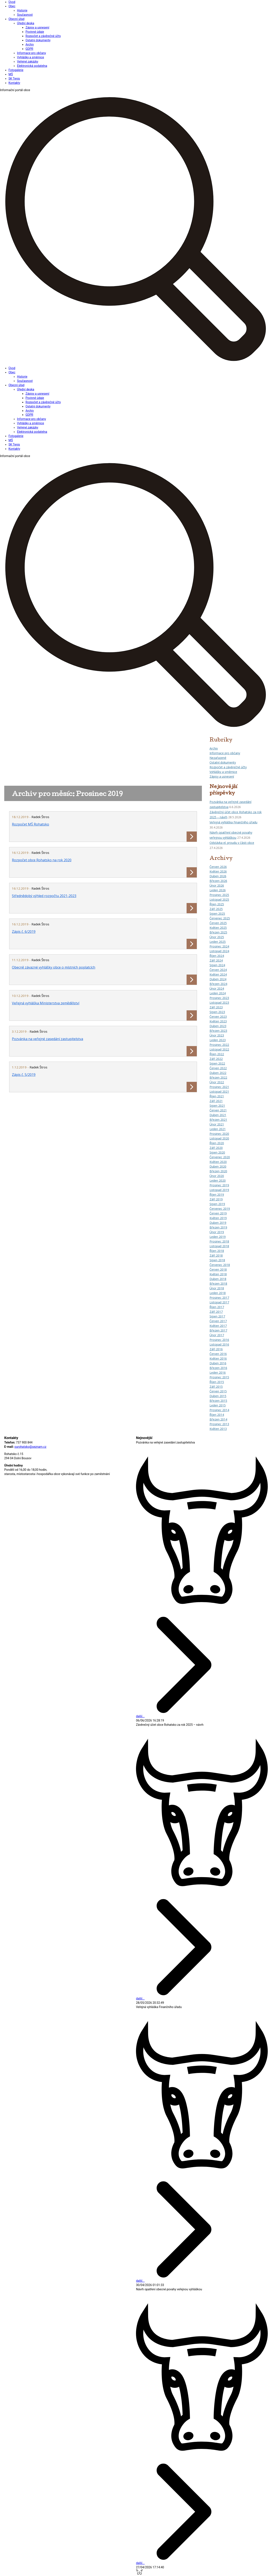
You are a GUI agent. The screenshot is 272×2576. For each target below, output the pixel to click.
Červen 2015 (218, 1391)
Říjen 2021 (217, 1096)
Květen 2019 (218, 1218)
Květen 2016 (218, 1358)
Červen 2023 (218, 1017)
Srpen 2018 (217, 1260)
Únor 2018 (217, 1288)
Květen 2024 (218, 974)
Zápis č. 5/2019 (23, 1074)
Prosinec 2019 (219, 1185)
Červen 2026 (218, 867)
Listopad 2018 (219, 1246)
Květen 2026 (218, 871)
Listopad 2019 (219, 1190)
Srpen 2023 (217, 1012)
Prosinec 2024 (219, 946)
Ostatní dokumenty (38, 40)
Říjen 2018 (217, 1251)
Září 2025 (216, 909)
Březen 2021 (218, 1120)
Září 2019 (216, 1199)
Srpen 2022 (217, 1063)
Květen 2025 (218, 928)
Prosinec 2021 (219, 1087)
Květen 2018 (218, 1274)
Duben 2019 (218, 1223)
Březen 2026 (218, 881)
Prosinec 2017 (219, 1298)
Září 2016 (216, 1349)
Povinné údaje (35, 31)
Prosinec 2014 (219, 1410)
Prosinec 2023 (219, 998)
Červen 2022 (218, 1068)
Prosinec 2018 (219, 1241)
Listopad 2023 (219, 1003)
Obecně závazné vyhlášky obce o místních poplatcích (53, 967)
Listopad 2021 (219, 1091)
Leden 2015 (218, 1405)
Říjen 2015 (217, 1382)
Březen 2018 (218, 1284)
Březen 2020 (218, 1171)
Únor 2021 (217, 1124)
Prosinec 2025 (219, 895)
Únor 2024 (217, 988)
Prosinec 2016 (219, 1340)
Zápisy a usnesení (37, 27)
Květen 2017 (218, 1326)
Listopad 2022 (219, 1049)
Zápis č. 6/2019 (23, 931)
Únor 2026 (217, 885)
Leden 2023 (218, 1040)
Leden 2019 (218, 1237)
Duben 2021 (218, 1115)
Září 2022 (216, 1059)
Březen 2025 (218, 932)
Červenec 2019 (220, 1209)
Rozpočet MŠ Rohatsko (30, 824)
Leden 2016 (218, 1372)
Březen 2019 (218, 1227)
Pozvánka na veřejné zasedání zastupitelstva (47, 1038)
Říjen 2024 (217, 956)
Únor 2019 (217, 1232)
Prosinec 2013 (219, 1424)
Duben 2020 (218, 1166)
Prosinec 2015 (219, 1377)
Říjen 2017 (217, 1307)
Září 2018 (216, 1255)
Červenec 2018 (220, 1265)
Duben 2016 (218, 1363)
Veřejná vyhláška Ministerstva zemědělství (45, 1003)
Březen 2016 (218, 1368)
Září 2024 (216, 960)
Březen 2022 (218, 1077)
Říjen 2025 (217, 904)
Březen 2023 (218, 1031)
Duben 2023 (218, 1026)
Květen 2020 (218, 1162)
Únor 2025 (217, 937)
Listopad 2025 (219, 899)
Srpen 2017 (217, 1316)
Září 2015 (216, 1387)
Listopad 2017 (219, 1302)
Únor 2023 (217, 1035)
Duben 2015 (218, 1396)
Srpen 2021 (217, 1106)
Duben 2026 (218, 876)
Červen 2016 (218, 1354)
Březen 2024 (218, 984)
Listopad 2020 (219, 1138)
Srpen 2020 (217, 1152)
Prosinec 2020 (219, 1134)
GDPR (29, 48)
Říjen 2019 (217, 1195)
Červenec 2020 (220, 1157)
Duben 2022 (218, 1073)
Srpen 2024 (217, 965)
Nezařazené (218, 758)
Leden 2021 (218, 1129)
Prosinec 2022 (219, 1045)
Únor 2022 (217, 1082)
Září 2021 (216, 1101)
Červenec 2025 (220, 918)
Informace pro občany (225, 753)
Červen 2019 (218, 1213)
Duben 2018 (218, 1279)
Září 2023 (216, 1007)
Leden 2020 (218, 1180)
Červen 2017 (218, 1321)
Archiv (30, 44)
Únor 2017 (217, 1335)
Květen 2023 (218, 1021)
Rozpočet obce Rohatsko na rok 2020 (41, 860)
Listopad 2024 (219, 951)
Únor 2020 (217, 1176)
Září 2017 (216, 1312)
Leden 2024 (218, 993)
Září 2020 (216, 1148)
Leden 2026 (218, 890)
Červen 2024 (218, 970)
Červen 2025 (218, 923)
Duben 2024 (218, 979)
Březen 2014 (218, 1419)
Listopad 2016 (219, 1344)
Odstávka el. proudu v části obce (232, 843)
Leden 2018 (218, 1293)
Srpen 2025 (217, 914)
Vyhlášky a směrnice (223, 772)
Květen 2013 (218, 1429)
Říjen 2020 (217, 1143)
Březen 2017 (218, 1330)
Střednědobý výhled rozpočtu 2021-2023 (44, 895)
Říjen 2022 (217, 1054)
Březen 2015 (218, 1401)
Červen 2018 (218, 1269)
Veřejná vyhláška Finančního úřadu (233, 822)
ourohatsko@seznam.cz (30, 1446)
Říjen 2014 (217, 1415)
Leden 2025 (218, 942)
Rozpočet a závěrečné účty (43, 36)
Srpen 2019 (217, 1204)
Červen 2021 (218, 1110)
